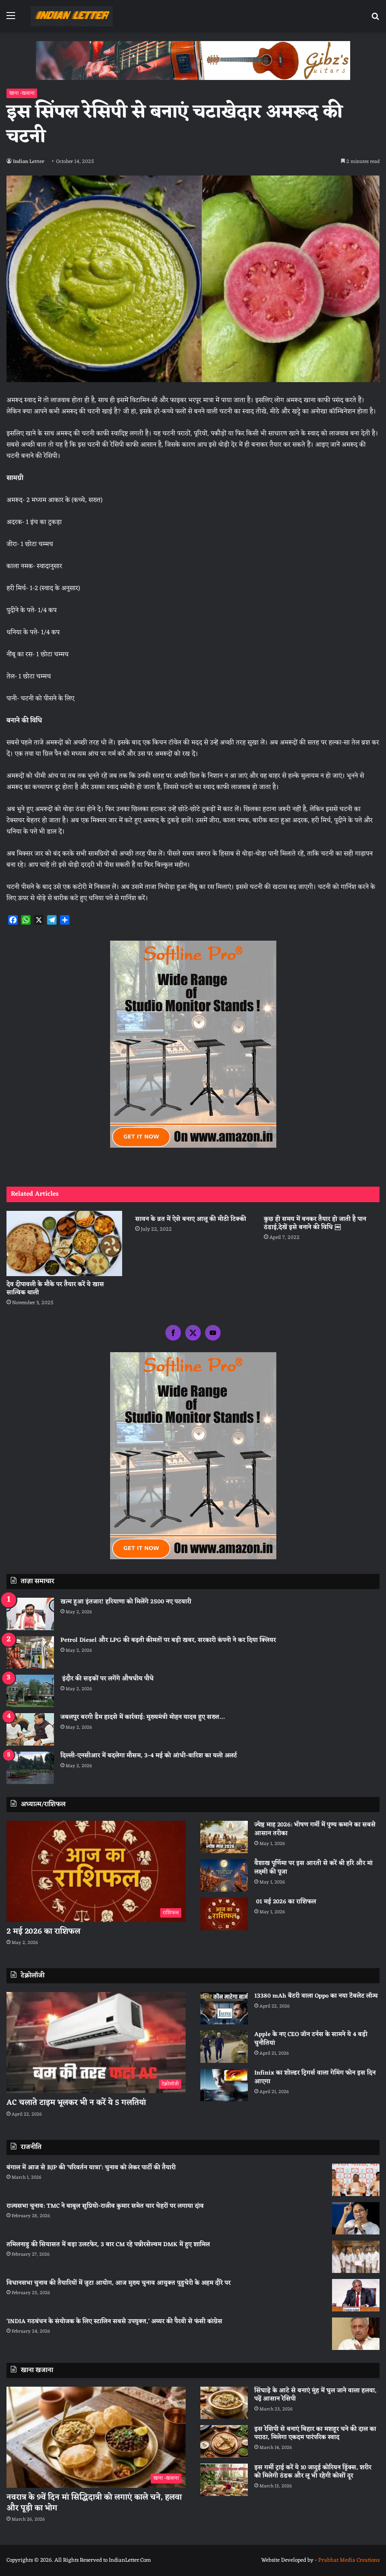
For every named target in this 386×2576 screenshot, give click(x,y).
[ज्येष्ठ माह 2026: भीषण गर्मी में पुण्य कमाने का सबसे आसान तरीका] (224, 1837)
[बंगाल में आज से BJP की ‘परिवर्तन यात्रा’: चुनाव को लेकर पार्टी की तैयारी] (356, 2180)
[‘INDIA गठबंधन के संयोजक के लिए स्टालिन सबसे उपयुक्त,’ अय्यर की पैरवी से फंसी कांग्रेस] (356, 2333)
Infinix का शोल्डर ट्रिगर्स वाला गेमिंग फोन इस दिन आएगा (315, 2077)
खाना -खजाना (22, 93)
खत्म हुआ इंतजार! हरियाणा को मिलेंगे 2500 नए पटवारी (125, 1601)
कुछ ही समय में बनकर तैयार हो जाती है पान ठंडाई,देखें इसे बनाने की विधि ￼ (315, 1223)
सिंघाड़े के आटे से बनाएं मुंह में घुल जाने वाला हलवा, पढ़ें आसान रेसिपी (315, 2395)
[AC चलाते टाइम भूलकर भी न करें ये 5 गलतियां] (96, 2042)
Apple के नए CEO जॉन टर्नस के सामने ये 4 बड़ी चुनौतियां (310, 2039)
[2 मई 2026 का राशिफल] (96, 1871)
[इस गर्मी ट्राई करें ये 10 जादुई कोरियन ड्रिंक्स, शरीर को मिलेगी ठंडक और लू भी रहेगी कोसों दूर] (224, 2480)
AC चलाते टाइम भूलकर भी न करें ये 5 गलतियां (76, 2103)
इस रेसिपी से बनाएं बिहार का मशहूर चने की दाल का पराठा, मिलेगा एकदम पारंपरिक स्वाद (315, 2433)
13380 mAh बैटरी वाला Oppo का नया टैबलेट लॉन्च (316, 1996)
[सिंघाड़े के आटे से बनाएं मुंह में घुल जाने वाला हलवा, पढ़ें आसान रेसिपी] (224, 2403)
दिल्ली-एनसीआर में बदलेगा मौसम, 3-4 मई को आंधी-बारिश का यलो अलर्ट (148, 1755)
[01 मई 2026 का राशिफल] (224, 1914)
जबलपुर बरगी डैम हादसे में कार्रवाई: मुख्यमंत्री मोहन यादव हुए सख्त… (142, 1717)
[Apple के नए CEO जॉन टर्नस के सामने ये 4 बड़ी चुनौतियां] (224, 2046)
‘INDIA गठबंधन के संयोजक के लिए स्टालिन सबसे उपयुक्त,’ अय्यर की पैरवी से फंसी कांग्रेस (114, 2321)
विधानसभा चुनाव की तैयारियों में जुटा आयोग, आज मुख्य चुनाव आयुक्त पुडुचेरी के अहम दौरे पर (118, 2283)
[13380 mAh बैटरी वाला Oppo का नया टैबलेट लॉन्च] (224, 2008)
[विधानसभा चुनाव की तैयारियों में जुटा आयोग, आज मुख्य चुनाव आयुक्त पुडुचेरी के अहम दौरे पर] (356, 2295)
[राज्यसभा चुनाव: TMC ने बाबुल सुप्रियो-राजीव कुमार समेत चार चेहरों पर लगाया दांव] (356, 2218)
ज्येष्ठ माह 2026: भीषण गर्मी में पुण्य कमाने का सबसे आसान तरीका (315, 1829)
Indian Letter (29, 161)
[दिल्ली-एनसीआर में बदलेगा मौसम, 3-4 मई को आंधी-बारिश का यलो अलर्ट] (30, 1768)
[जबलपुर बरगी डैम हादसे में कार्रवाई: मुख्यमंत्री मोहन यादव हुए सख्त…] (30, 1729)
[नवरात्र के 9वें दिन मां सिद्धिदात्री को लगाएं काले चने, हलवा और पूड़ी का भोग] (96, 2437)
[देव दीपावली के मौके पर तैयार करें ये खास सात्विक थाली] (64, 1243)
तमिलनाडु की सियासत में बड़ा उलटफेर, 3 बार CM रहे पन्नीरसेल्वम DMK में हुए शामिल (108, 2244)
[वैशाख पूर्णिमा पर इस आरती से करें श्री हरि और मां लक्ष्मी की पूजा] (224, 1875)
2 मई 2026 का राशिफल (43, 1931)
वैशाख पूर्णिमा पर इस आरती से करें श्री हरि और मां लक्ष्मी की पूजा (313, 1867)
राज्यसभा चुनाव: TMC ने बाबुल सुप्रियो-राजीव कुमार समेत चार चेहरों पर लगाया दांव (105, 2206)
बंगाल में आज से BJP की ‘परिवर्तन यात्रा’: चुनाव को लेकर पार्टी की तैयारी (91, 2167)
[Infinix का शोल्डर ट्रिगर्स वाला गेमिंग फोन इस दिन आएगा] (224, 2085)
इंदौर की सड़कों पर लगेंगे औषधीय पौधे (107, 1678)
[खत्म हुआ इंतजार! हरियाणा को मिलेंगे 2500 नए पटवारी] (30, 1614)
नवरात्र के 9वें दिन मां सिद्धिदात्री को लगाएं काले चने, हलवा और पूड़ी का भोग (94, 2502)
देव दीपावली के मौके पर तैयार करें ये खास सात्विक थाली (55, 1288)
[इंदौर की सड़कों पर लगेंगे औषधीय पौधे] (30, 1691)
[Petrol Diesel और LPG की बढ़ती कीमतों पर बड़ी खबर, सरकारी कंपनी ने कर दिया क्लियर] (30, 1652)
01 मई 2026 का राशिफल (285, 1901)
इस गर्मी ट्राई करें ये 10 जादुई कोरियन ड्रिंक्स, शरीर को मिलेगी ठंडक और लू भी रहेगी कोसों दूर (312, 2472)
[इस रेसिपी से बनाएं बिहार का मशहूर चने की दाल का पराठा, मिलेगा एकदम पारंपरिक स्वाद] (224, 2441)
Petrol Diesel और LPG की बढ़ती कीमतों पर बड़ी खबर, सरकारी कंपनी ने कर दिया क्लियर (168, 1640)
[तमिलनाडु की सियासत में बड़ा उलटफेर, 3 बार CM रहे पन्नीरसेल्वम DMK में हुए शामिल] (356, 2257)
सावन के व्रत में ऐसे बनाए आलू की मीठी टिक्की (190, 1219)
